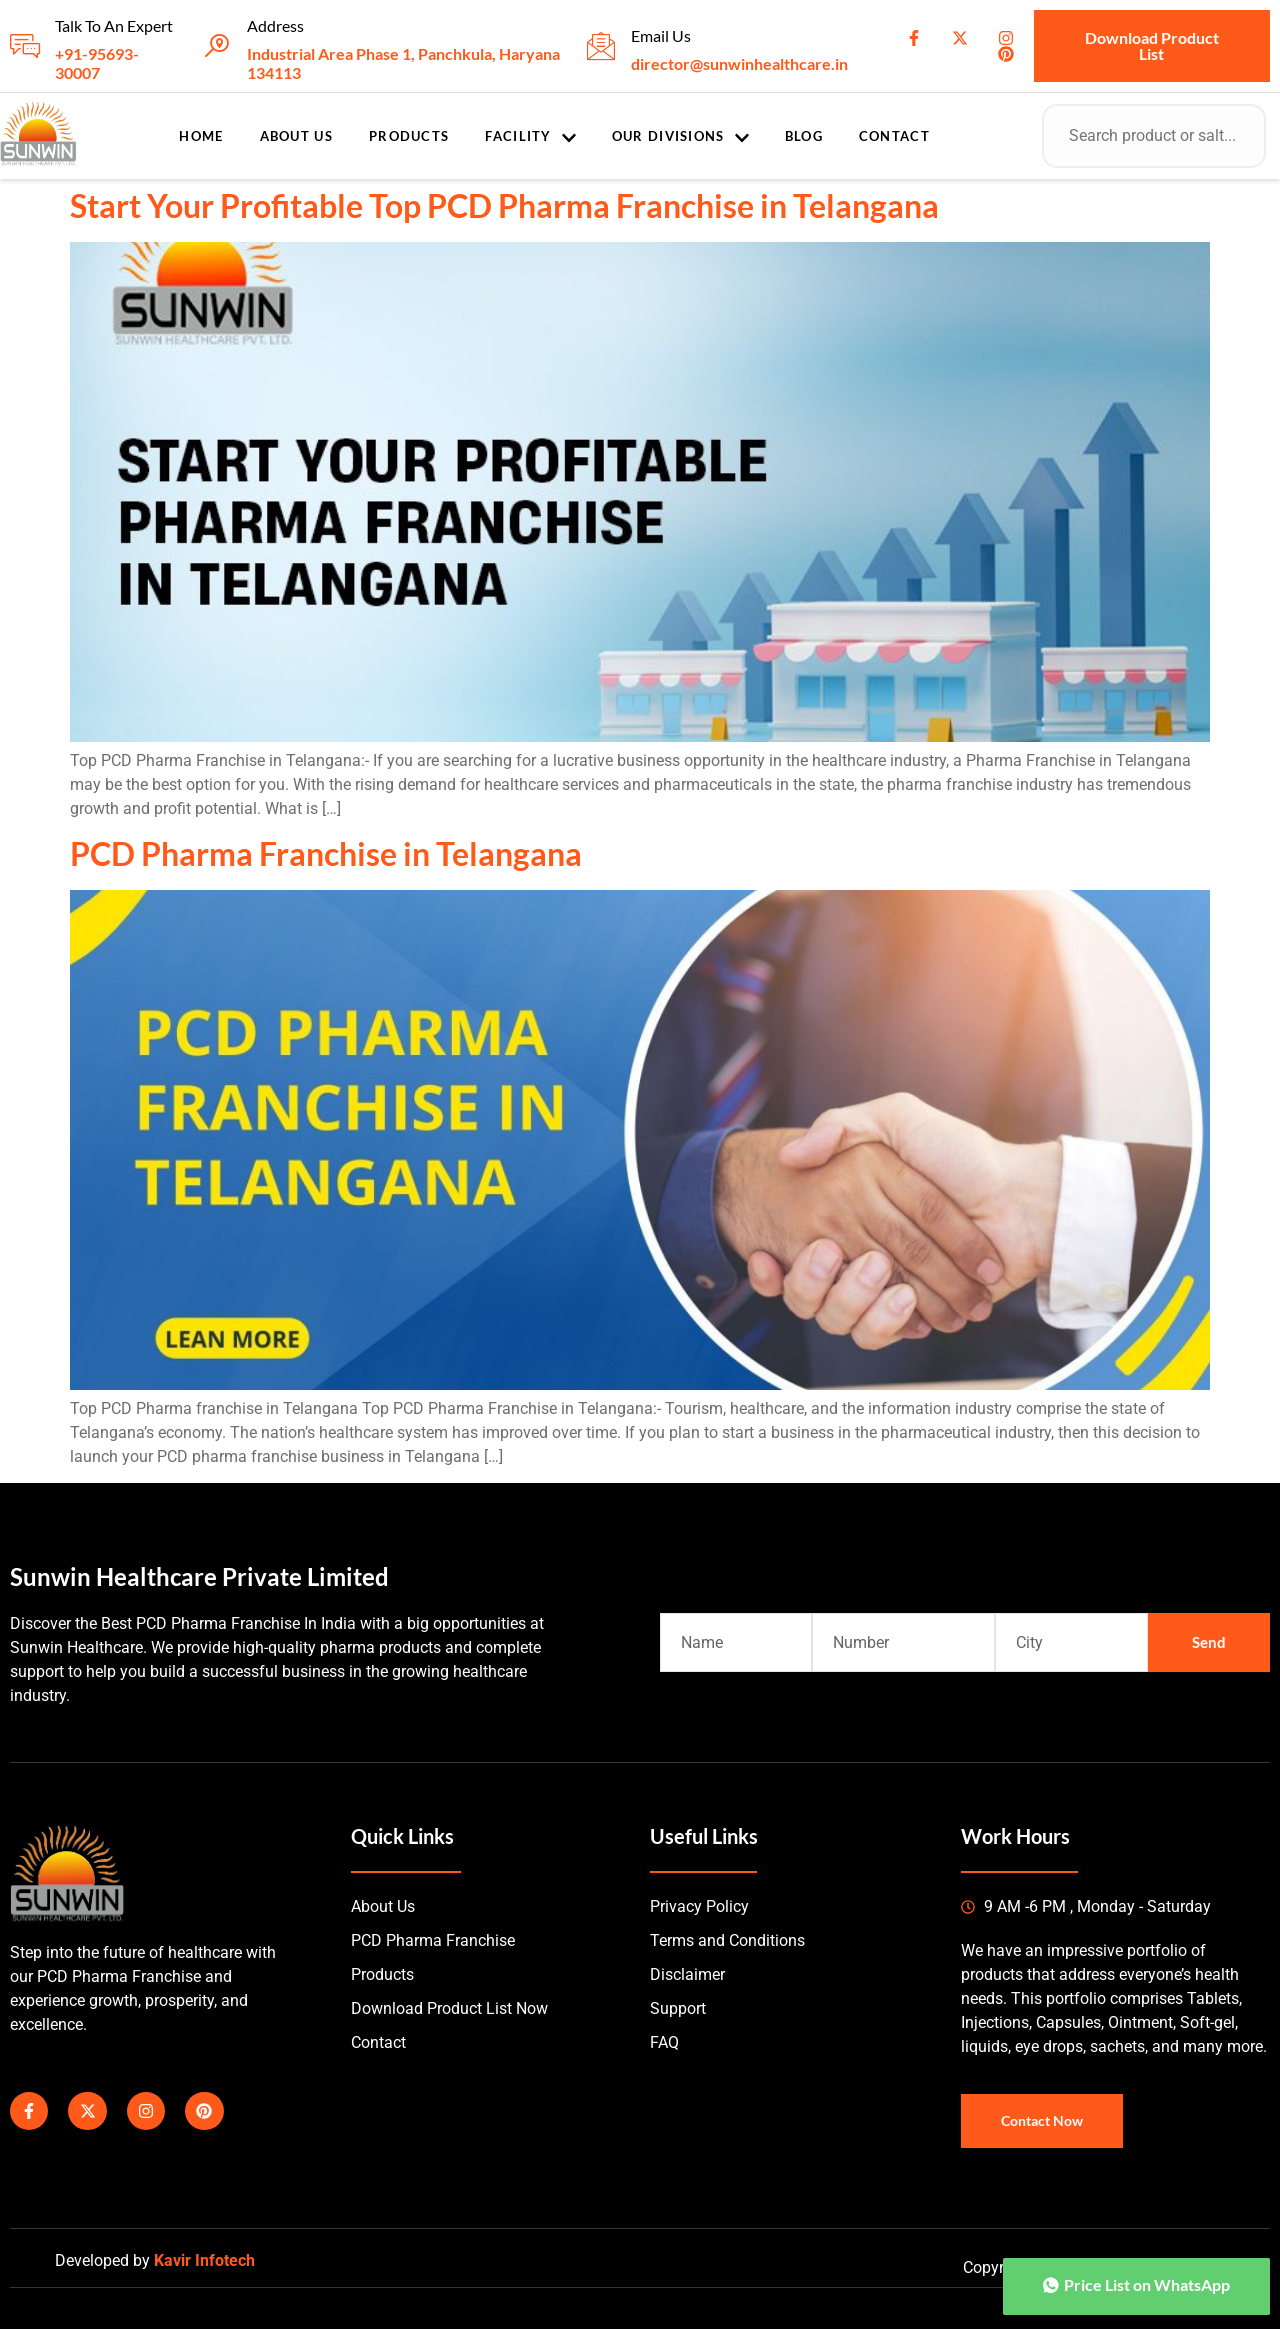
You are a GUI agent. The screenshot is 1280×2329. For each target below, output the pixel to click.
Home (201, 136)
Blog (804, 136)
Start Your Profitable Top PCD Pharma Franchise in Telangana (504, 205)
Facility (530, 137)
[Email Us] (601, 46)
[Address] (217, 46)
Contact (894, 136)
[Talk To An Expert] (25, 46)
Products (409, 136)
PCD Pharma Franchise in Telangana (326, 853)
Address (275, 25)
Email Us (661, 35)
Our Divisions (680, 137)
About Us (296, 136)
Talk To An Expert (114, 25)
